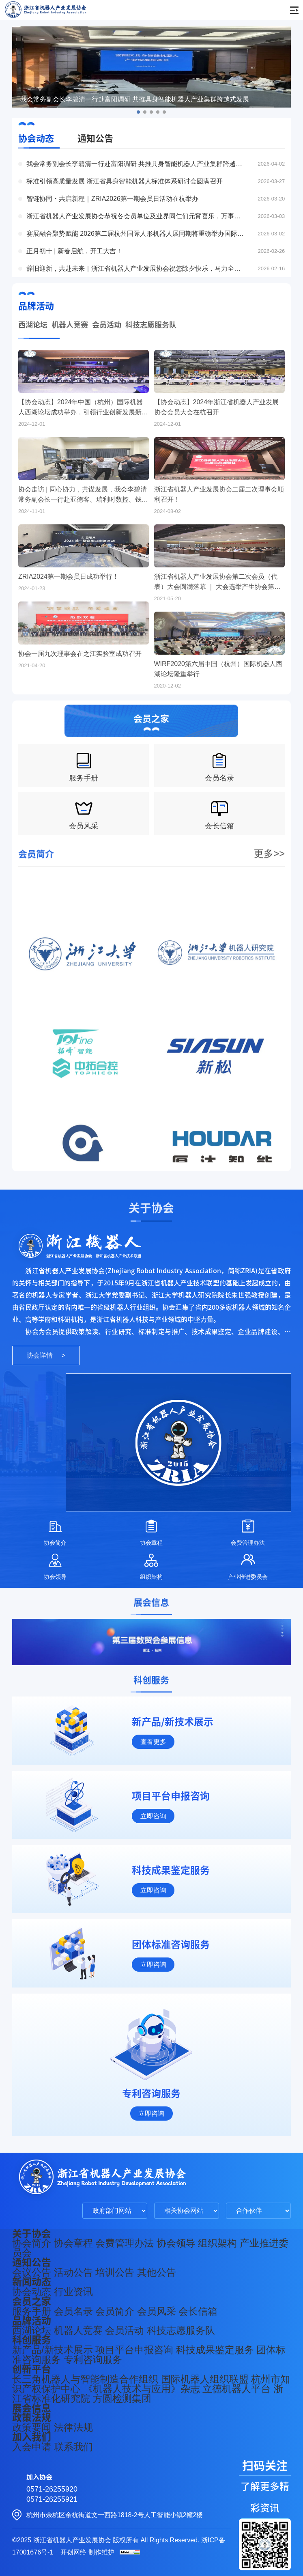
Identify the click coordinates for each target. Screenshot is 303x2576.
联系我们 (73, 2446)
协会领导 (176, 2243)
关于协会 (31, 2233)
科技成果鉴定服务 (215, 2349)
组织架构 (217, 2243)
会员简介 (114, 2311)
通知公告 (95, 138)
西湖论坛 (32, 326)
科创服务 (31, 2340)
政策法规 (31, 2417)
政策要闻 (31, 2427)
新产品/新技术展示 (52, 2349)
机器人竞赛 (70, 326)
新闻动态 (31, 2282)
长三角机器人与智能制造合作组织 (85, 2378)
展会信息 (31, 2408)
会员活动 (106, 326)
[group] (151, 1642)
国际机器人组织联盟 (205, 2378)
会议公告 (31, 2272)
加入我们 (31, 2437)
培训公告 (114, 2272)
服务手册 (31, 2311)
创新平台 (31, 2369)
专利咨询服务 (93, 2359)
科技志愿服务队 (150, 326)
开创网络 (73, 2552)
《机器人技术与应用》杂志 (141, 2388)
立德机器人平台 (236, 2388)
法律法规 (73, 2427)
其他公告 (156, 2272)
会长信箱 (197, 2311)
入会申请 (31, 2446)
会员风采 (156, 2311)
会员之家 (31, 2301)
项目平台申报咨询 (134, 2349)
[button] (138, 112)
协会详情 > (46, 1355)
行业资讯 (73, 2291)
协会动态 (36, 138)
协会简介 (31, 2243)
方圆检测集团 (122, 2398)
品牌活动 (31, 2321)
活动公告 (73, 2272)
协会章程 (73, 2243)
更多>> (269, 870)
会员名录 (73, 2311)
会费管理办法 (124, 2243)
